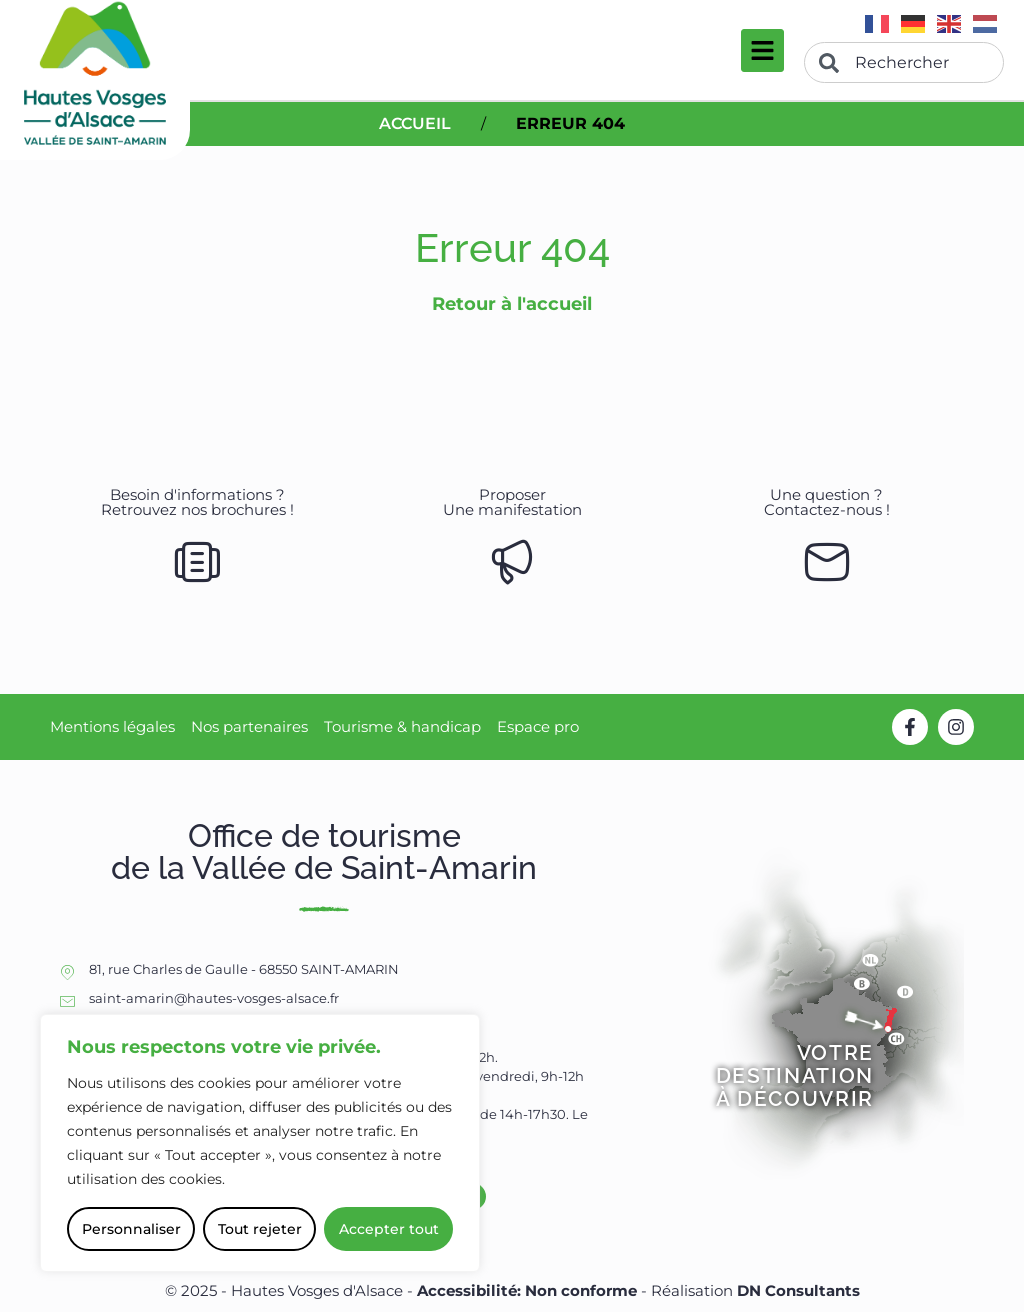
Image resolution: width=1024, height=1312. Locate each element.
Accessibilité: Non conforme (529, 1290)
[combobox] (904, 62)
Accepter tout (389, 1229)
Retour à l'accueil (512, 303)
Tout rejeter (260, 1229)
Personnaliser (131, 1229)
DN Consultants (798, 1290)
